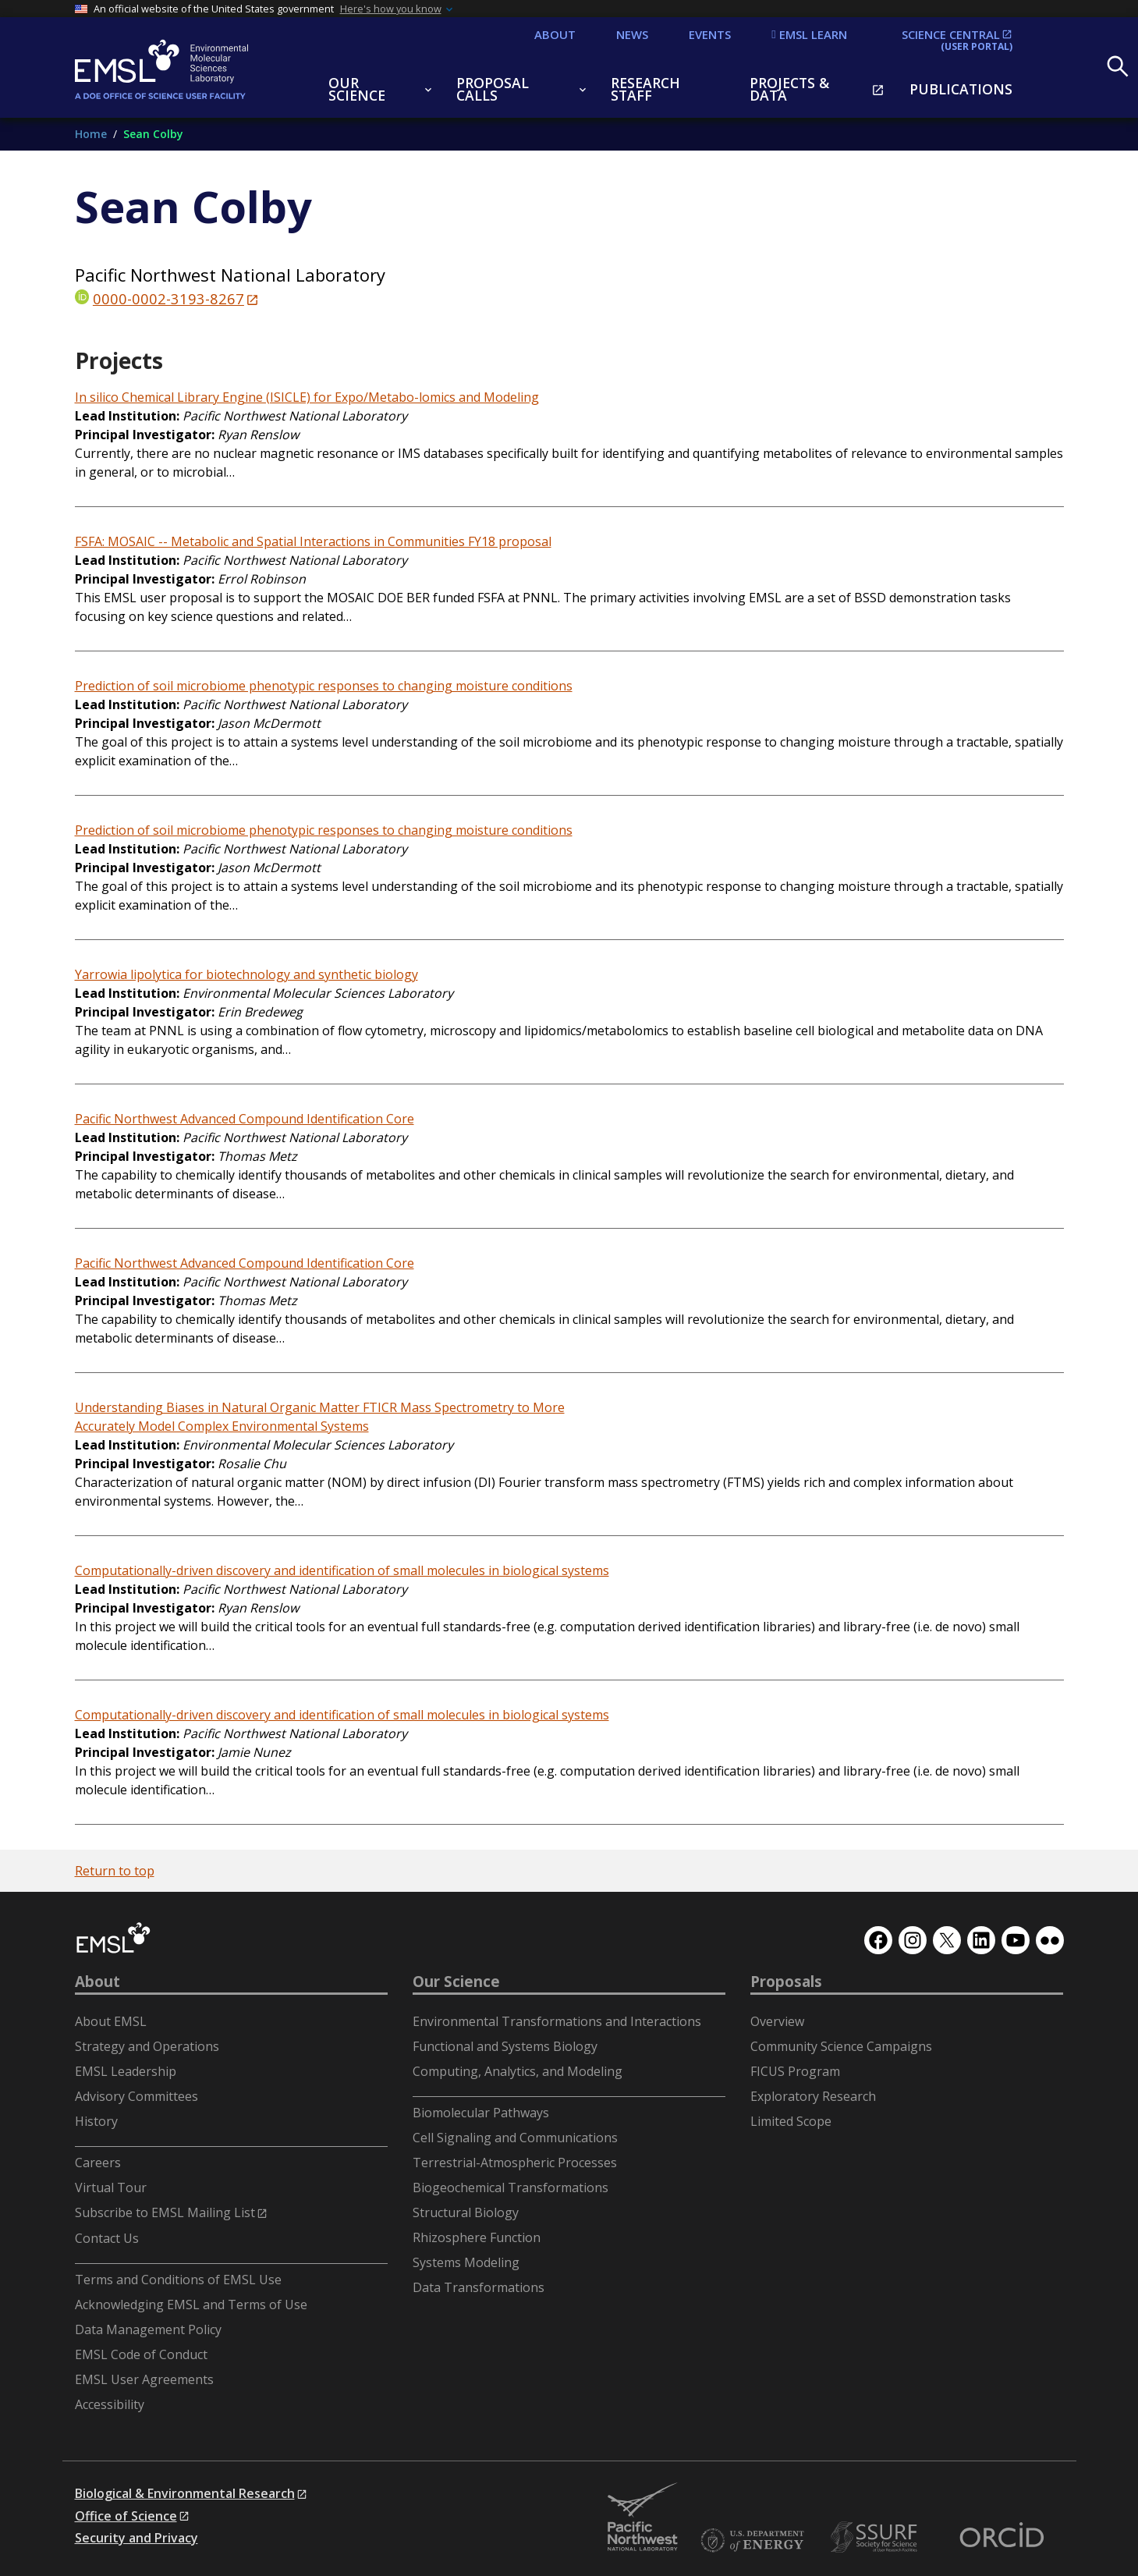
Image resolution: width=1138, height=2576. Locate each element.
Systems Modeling (466, 2262)
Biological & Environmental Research (185, 2493)
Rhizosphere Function (477, 2237)
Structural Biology (466, 2212)
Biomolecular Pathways (481, 2112)
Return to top (114, 1870)
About (97, 1981)
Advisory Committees (136, 2096)
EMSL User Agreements (144, 2379)
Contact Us (107, 2238)
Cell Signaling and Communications (515, 2137)
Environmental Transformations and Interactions (557, 2021)
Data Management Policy (148, 2329)
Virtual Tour (111, 2187)
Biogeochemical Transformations (510, 2187)
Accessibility (109, 2404)
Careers (98, 2162)
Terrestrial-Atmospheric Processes (515, 2162)
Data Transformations (478, 2287)
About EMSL (111, 2021)
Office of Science (126, 2516)
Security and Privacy (136, 2537)
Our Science (456, 1981)
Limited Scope (790, 2121)
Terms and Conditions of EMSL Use (178, 2279)
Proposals (786, 1981)
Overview (777, 2021)
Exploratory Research (813, 2096)
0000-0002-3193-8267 (168, 298)
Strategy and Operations (147, 2046)
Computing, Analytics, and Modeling (517, 2071)
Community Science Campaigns (841, 2046)
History (96, 2121)
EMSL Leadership (125, 2071)
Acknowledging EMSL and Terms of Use (191, 2304)
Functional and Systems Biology (505, 2046)
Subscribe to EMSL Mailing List (165, 2212)
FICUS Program (795, 2071)
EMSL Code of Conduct (141, 2354)
